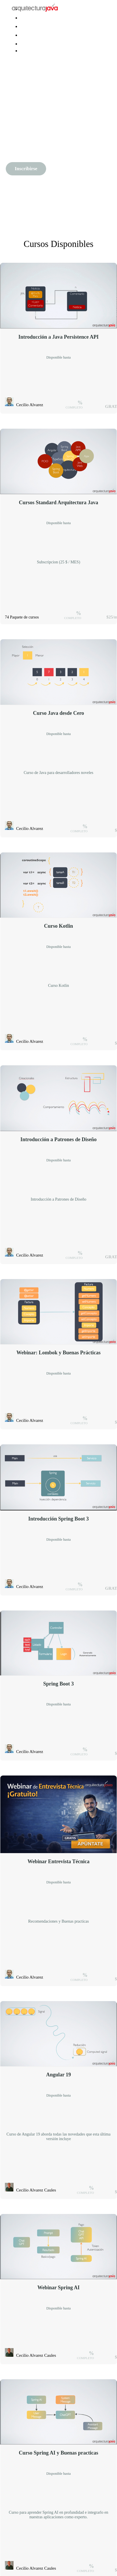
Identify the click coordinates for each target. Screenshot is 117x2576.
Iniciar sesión (31, 44)
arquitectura (30, 35)
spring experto (32, 26)
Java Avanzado (33, 18)
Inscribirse (26, 168)
